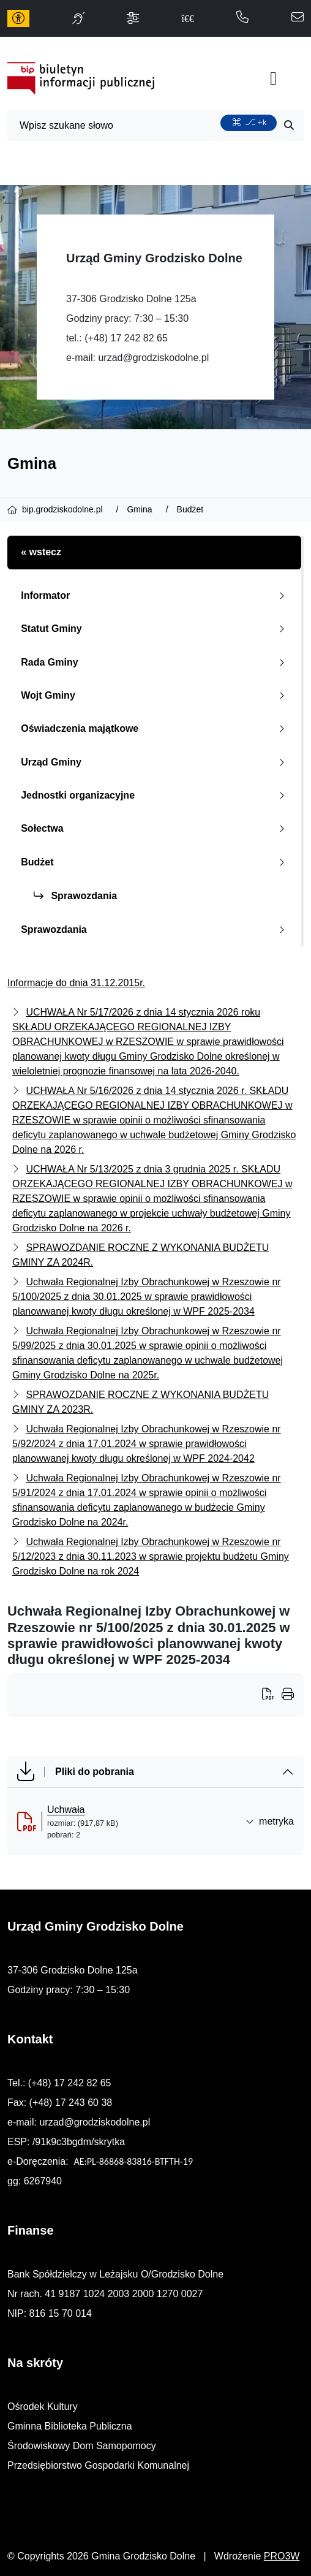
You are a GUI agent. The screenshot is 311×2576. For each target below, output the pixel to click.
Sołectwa (155, 828)
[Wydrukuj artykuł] (272, 1695)
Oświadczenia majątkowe (155, 728)
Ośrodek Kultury (42, 2406)
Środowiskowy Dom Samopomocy (81, 2446)
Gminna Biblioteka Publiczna (69, 2426)
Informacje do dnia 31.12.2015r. (76, 983)
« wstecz (41, 552)
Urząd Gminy (155, 762)
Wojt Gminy (155, 695)
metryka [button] (269, 1821)
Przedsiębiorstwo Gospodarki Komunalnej (98, 2465)
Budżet (155, 862)
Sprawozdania (75, 896)
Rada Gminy (155, 662)
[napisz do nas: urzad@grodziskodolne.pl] (297, 18)
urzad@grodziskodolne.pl (153, 357)
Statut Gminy (155, 628)
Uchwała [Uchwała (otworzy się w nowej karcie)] (65, 1809)
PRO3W (282, 2556)
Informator (155, 595)
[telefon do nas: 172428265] (242, 18)
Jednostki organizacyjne (155, 795)
